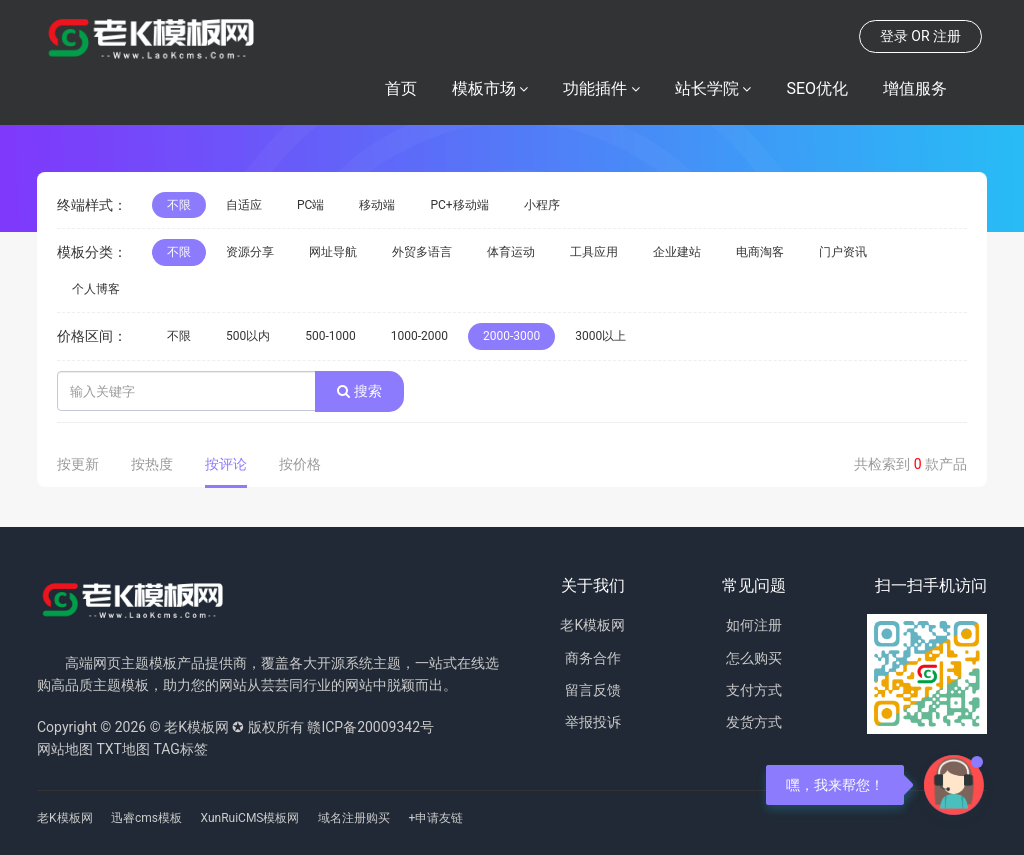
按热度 (152, 464)
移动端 (377, 205)
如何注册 (754, 625)
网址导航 (333, 252)
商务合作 (593, 658)
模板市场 (484, 88)
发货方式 (754, 722)
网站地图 (65, 749)
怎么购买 (754, 658)
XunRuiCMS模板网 (250, 818)
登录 (894, 36)
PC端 (310, 205)
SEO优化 (817, 88)
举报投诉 (593, 722)
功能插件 (595, 88)
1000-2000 (419, 336)
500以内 (248, 336)
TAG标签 (180, 749)
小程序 (542, 205)
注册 (947, 36)
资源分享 (250, 252)
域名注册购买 (354, 818)
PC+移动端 (459, 205)
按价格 (300, 464)
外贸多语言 (422, 252)
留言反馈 (593, 690)
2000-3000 (511, 336)
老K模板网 (592, 625)
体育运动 (511, 252)
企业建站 (677, 252)
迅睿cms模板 (146, 818)
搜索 (359, 391)
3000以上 (600, 336)
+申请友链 (435, 818)
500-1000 (330, 336)
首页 (401, 88)
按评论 (226, 464)
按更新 (78, 464)
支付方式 (754, 690)
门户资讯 (843, 252)
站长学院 (707, 88)
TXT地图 (122, 749)
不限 (179, 205)
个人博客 (96, 289)
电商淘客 (760, 252)
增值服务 (915, 88)
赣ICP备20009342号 (370, 727)
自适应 (244, 205)
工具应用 (594, 252)
